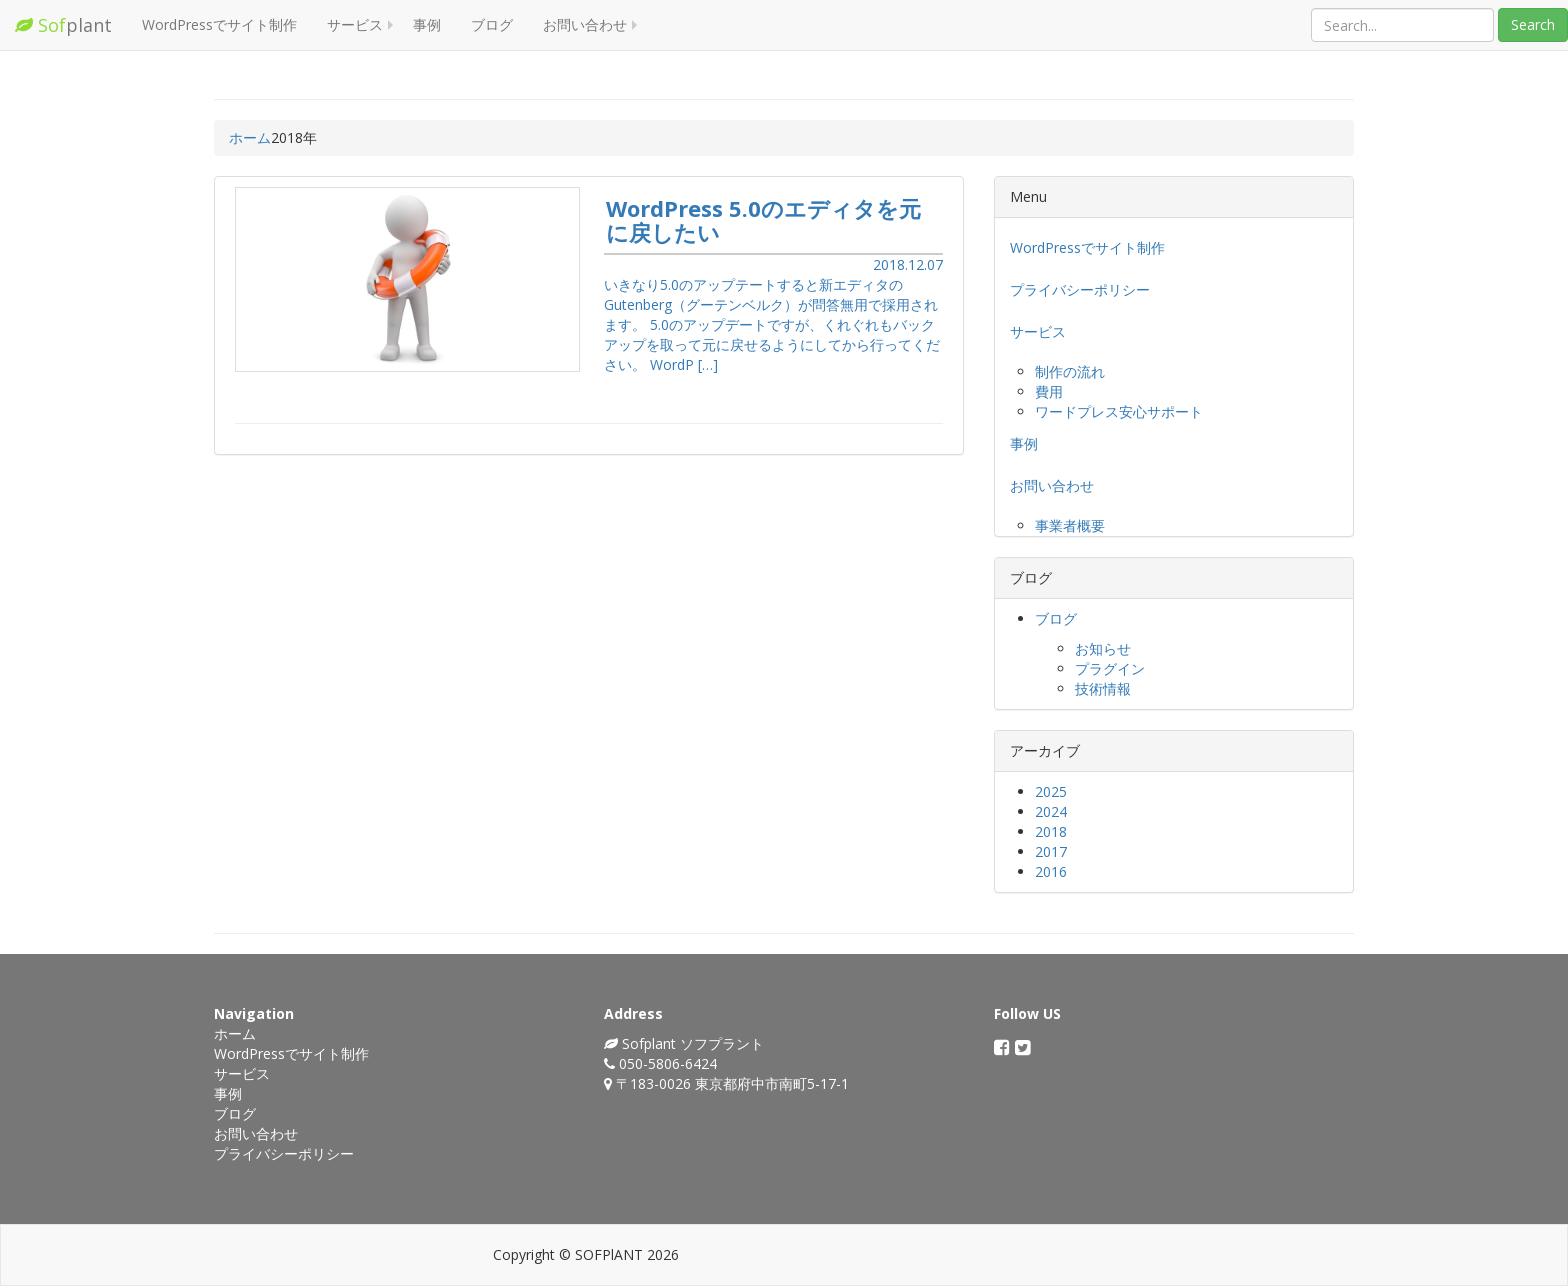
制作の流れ (1070, 371)
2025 (1051, 791)
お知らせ (1103, 648)
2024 (1051, 811)
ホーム (235, 1033)
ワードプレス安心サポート (1119, 411)
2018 (1051, 831)
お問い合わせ (585, 24)
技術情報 (1103, 688)
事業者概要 (1070, 525)
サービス (355, 24)
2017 (1051, 851)
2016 (1051, 871)
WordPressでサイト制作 (219, 24)
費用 (1049, 391)
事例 (427, 24)
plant (63, 25)
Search (1533, 24)
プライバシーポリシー (1080, 289)
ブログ (492, 24)
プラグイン (1110, 668)
